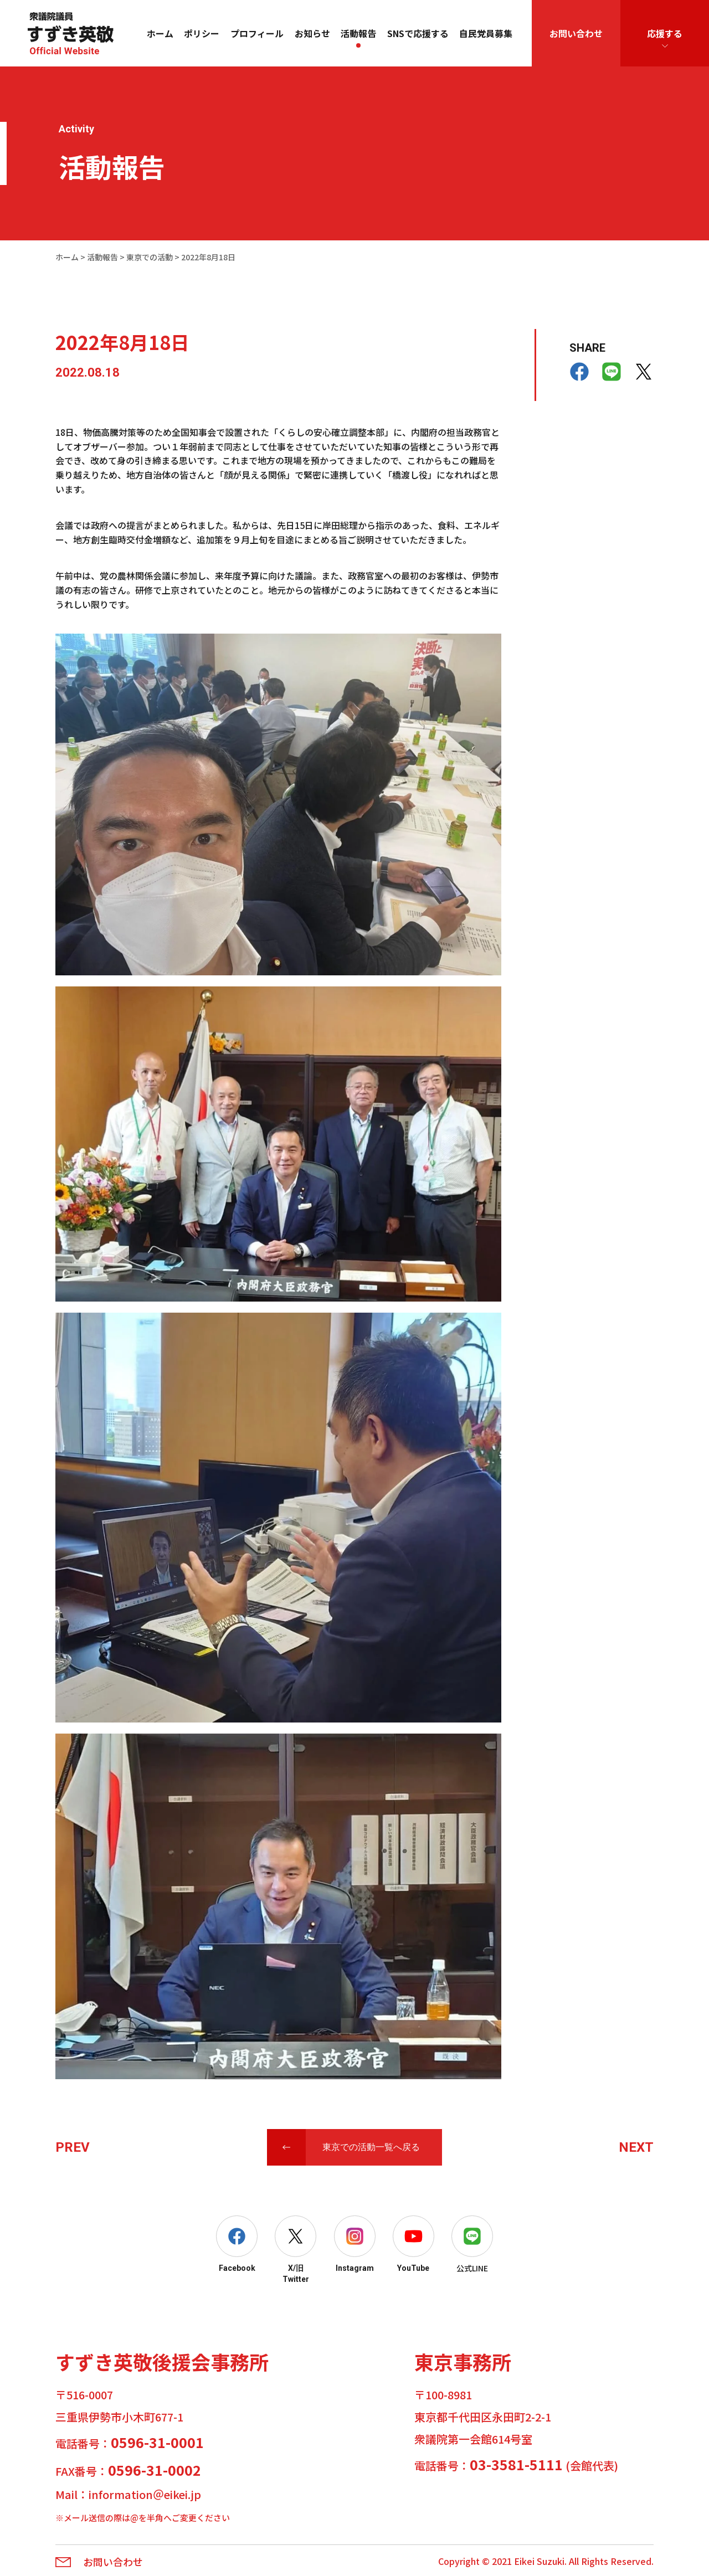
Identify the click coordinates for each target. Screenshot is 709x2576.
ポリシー (201, 33)
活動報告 (358, 33)
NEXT (636, 2147)
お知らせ (312, 33)
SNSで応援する (418, 33)
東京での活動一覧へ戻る (371, 2147)
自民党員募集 (485, 33)
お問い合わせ (576, 33)
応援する (664, 33)
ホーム (160, 33)
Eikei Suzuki (539, 2561)
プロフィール (257, 33)
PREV (72, 2147)
